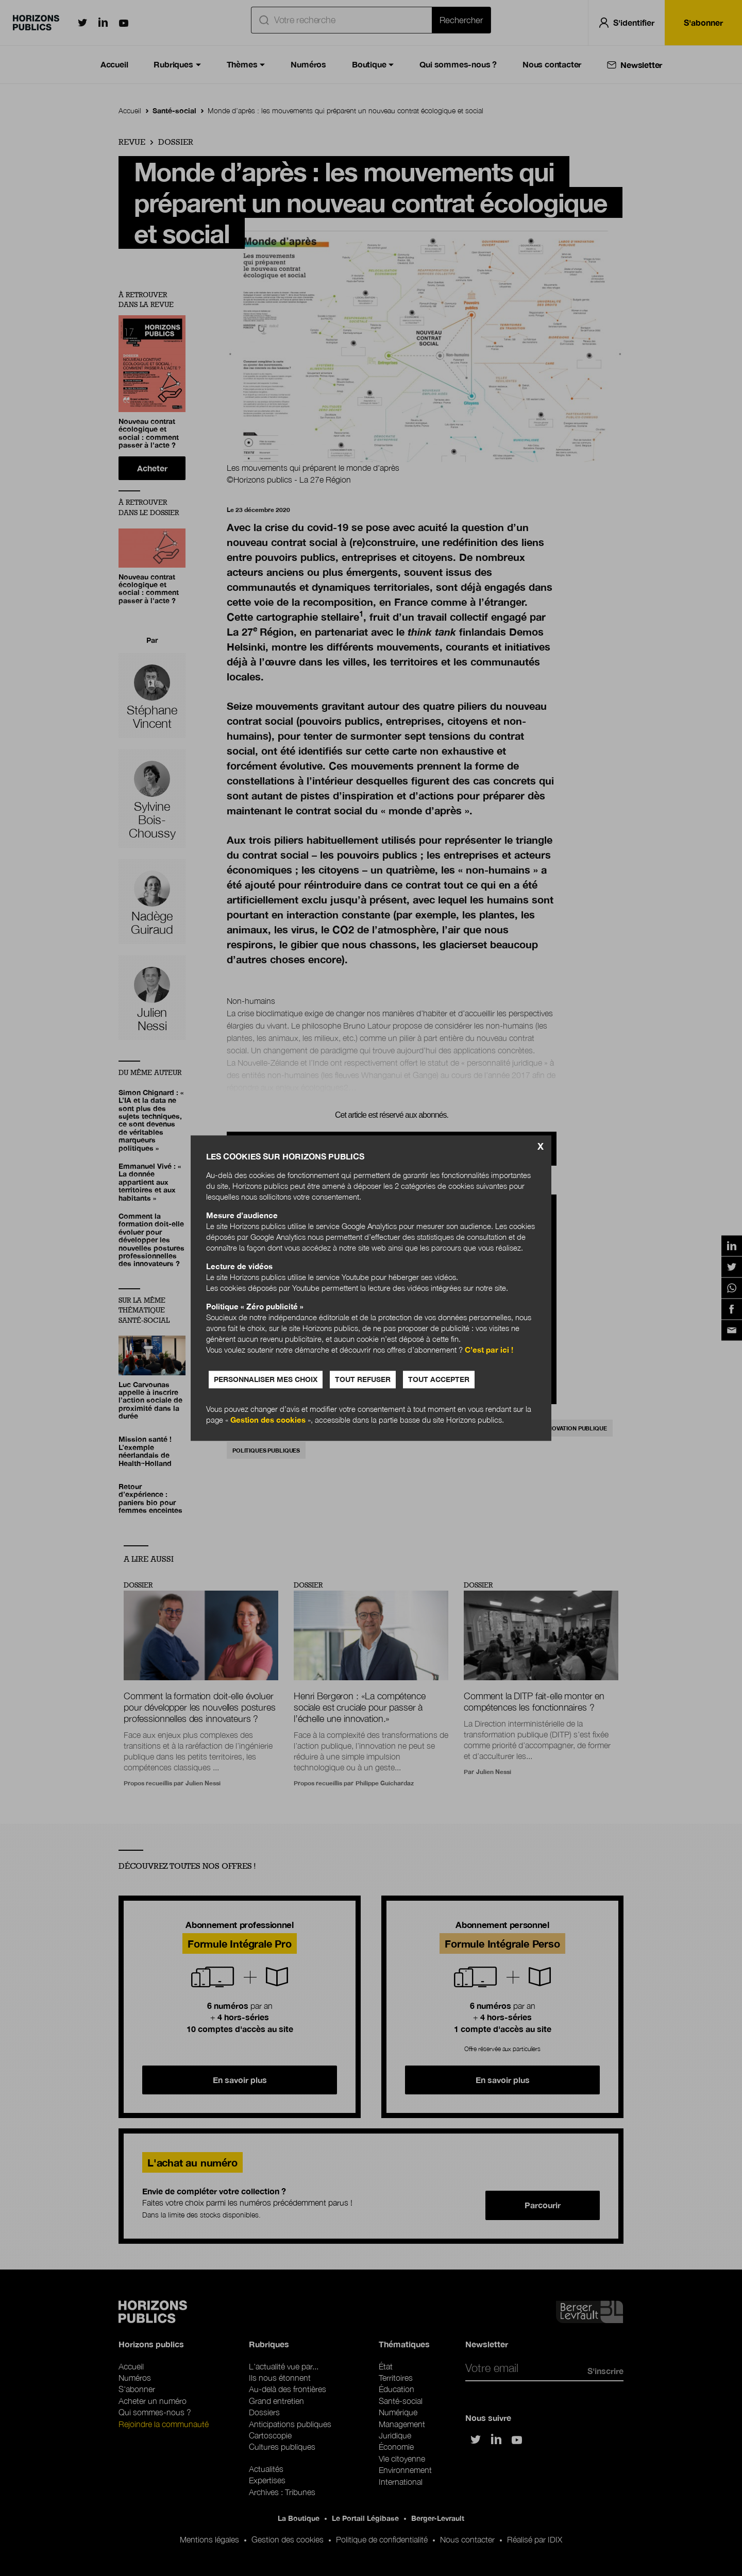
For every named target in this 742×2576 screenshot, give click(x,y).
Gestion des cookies (268, 1419)
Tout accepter (438, 1379)
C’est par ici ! (489, 1349)
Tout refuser (363, 1379)
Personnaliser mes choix (265, 1379)
